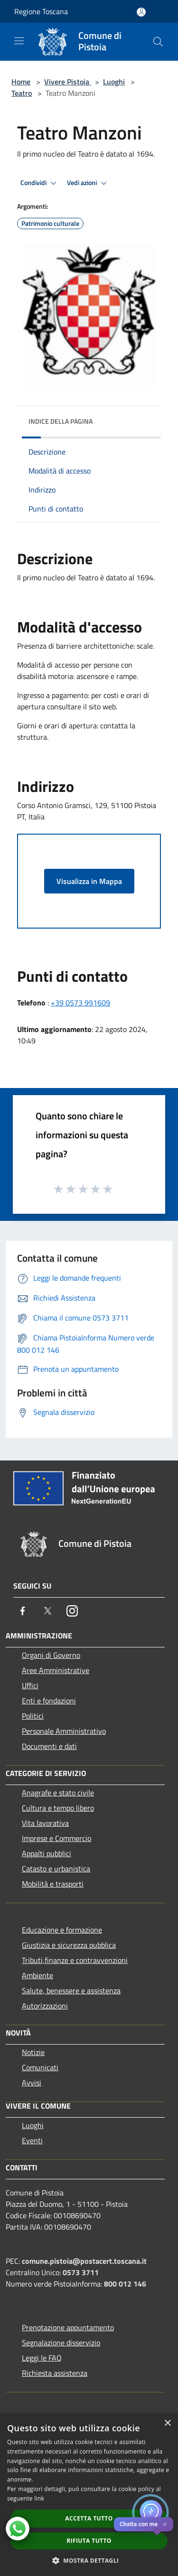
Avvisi (31, 2082)
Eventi (32, 2140)
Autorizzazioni (45, 2005)
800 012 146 (125, 2283)
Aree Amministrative (55, 1670)
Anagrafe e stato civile (58, 1792)
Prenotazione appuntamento (68, 2327)
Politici (33, 1715)
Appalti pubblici (46, 1853)
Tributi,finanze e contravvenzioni (75, 1960)
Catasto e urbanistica (56, 1868)
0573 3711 (81, 2272)
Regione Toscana (41, 11)
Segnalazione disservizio (61, 2342)
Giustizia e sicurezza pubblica (69, 1945)
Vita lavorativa (45, 1823)
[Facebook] (22, 1610)
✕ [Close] (165, 2524)
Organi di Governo (51, 1655)
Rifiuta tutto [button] (89, 2541)
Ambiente (37, 1975)
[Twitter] (47, 1610)
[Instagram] (72, 1610)
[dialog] (89, 2494)
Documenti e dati (49, 1746)
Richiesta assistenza (54, 2373)
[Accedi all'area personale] (141, 12)
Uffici (30, 1685)
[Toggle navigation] (19, 40)
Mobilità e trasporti (53, 1883)
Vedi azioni (88, 183)
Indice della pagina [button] (60, 421)
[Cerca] (158, 41)
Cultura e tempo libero (58, 1807)
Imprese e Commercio (56, 1838)
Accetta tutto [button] (88, 2518)
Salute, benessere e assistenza (71, 1990)
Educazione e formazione (62, 1929)
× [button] (167, 2423)
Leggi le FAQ (42, 2357)
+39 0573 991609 (80, 1002)
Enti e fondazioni (49, 1700)
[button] (89, 2560)
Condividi (39, 183)
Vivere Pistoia (67, 81)
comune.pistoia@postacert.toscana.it (84, 2261)
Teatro (21, 93)
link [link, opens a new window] (39, 2498)
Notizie (33, 2052)
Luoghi (114, 81)
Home (20, 81)
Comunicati (40, 2067)
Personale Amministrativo (64, 1731)
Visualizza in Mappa (89, 881)
